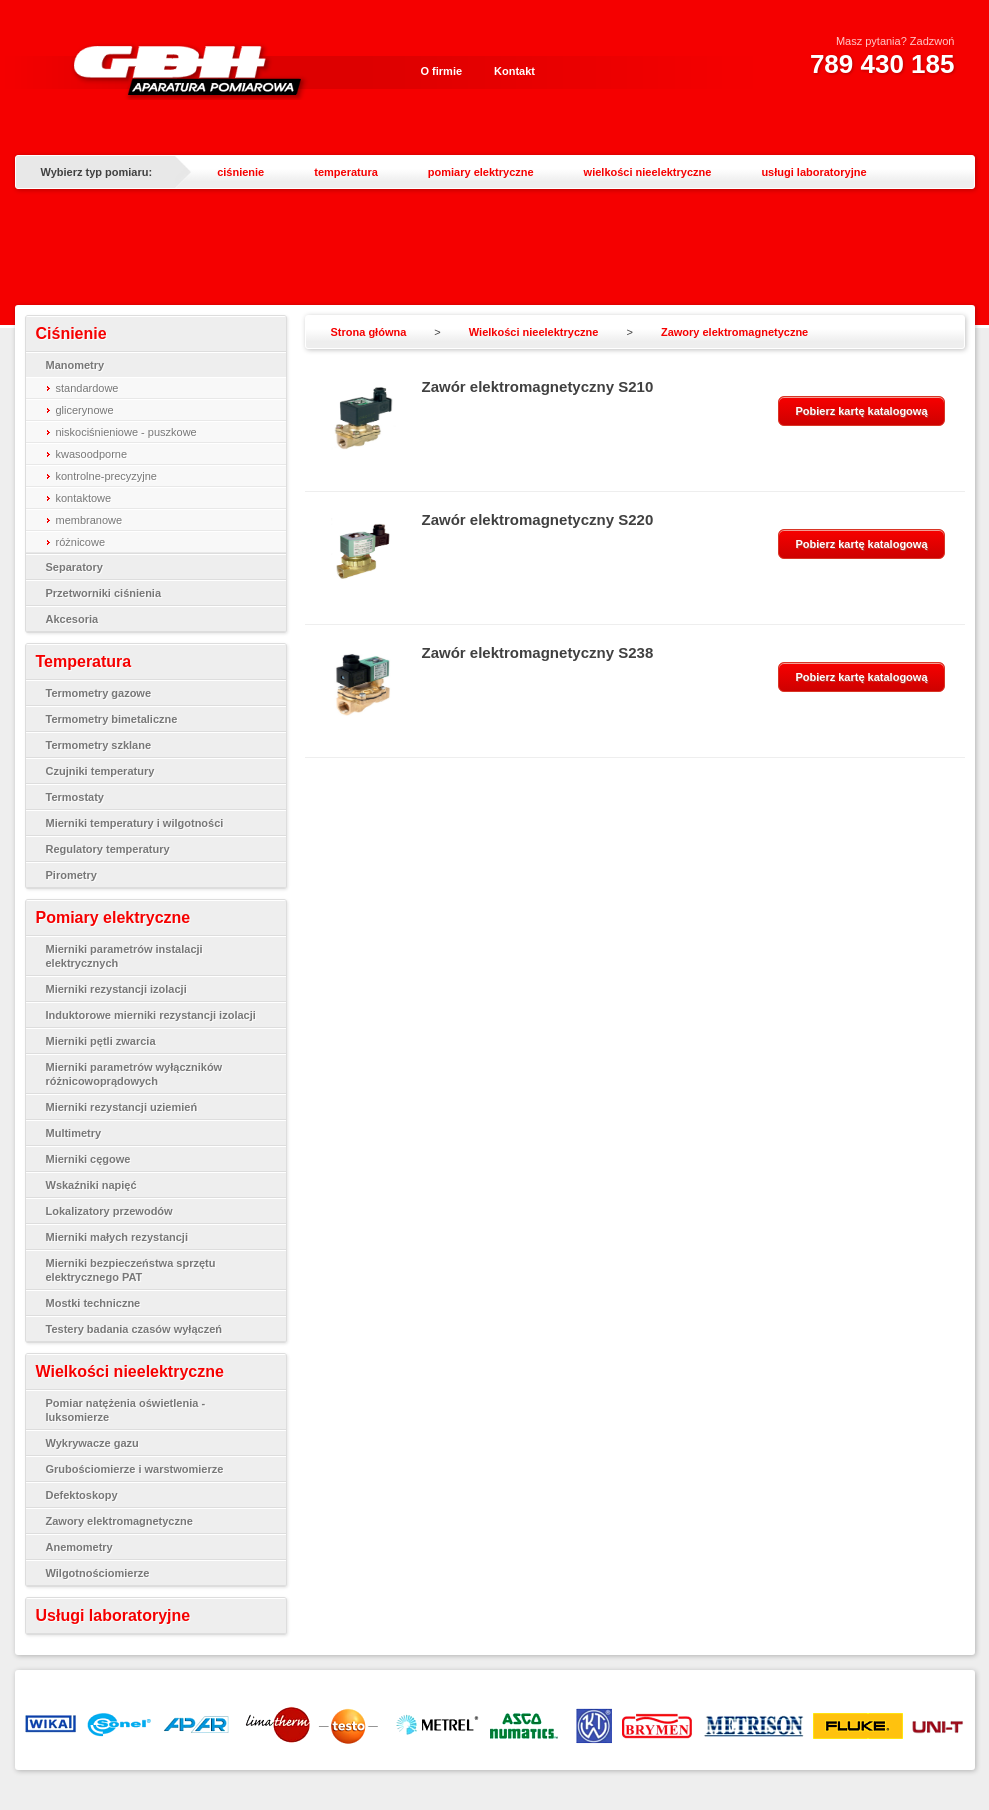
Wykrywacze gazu (92, 1443)
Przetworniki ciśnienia (104, 593)
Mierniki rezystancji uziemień (122, 1107)
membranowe (89, 520)
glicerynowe (85, 410)
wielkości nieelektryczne (648, 172)
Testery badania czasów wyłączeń (134, 1329)
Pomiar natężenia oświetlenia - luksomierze (126, 1410)
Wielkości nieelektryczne (130, 1371)
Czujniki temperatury (100, 771)
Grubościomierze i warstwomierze (135, 1469)
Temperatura (84, 661)
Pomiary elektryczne (113, 917)
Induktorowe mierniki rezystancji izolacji (151, 1015)
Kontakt (514, 71)
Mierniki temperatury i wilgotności (135, 823)
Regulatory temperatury (108, 849)
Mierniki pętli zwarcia (101, 1041)
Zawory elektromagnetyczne (119, 1521)
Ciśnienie (71, 333)
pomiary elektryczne (481, 172)
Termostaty (75, 797)
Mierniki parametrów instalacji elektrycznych (124, 956)
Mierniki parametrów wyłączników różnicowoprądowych (134, 1074)
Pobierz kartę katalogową (861, 411)
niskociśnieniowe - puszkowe (126, 432)
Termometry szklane (99, 745)
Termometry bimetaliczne (112, 719)
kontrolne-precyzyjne (107, 476)
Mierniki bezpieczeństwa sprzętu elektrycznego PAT (131, 1270)
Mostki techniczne (93, 1303)
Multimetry (74, 1133)
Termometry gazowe (99, 693)
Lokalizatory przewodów (109, 1211)
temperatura (346, 172)
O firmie (442, 71)
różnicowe (81, 542)
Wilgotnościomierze (98, 1573)
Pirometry (71, 875)
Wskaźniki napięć (91, 1185)
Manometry (75, 365)
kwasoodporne (92, 454)
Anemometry (79, 1547)
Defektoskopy (82, 1495)
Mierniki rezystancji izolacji (116, 989)
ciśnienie (240, 172)
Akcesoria (72, 619)
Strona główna (369, 332)
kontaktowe (84, 498)
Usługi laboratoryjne (113, 1615)
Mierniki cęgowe (88, 1159)
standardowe (87, 388)
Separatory (74, 567)
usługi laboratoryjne (813, 172)
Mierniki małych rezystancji (117, 1237)
